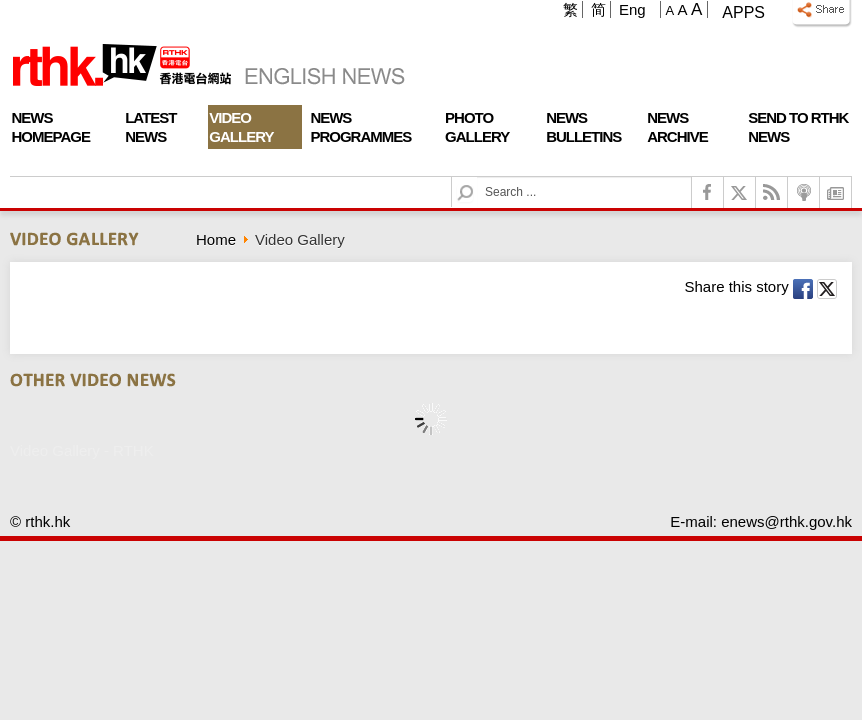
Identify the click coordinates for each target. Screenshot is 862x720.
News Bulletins (583, 127)
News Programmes (360, 127)
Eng (632, 9)
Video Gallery (241, 127)
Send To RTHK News (798, 127)
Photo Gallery (477, 127)
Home (216, 239)
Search (477, 177)
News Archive (677, 127)
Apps (743, 12)
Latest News (150, 127)
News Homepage (51, 127)
